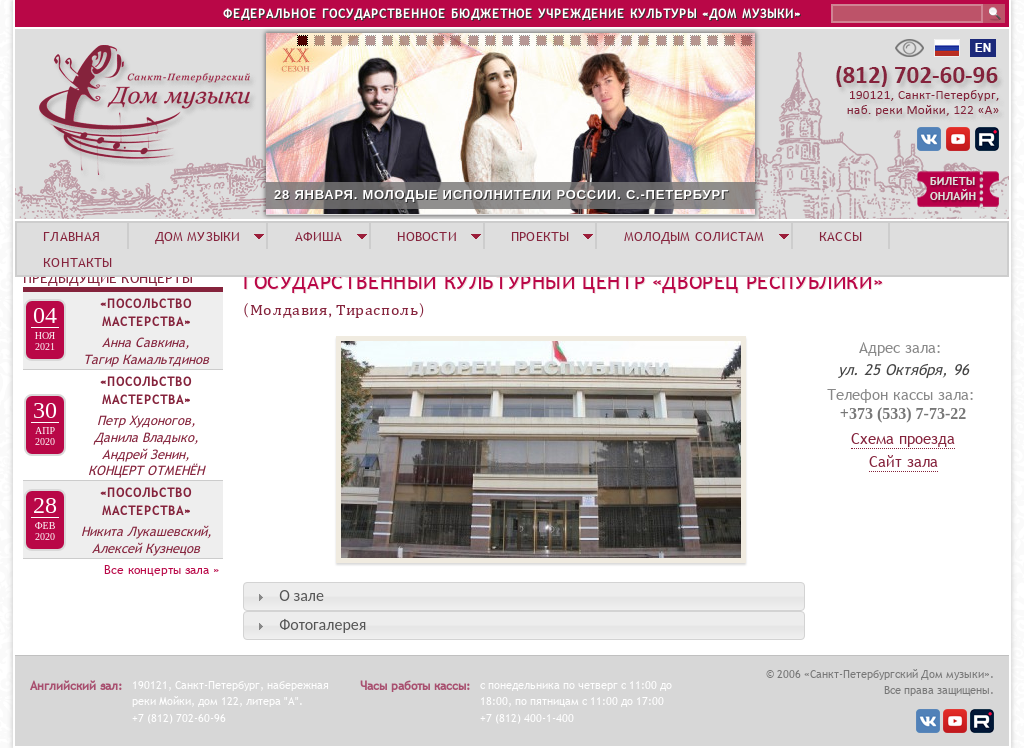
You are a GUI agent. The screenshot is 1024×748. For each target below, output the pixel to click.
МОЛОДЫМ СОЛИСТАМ (694, 236)
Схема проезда (903, 438)
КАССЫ (840, 236)
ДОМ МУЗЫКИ (197, 236)
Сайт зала (903, 461)
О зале (301, 595)
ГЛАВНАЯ (71, 236)
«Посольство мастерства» (146, 313)
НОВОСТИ (427, 236)
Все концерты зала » (161, 570)
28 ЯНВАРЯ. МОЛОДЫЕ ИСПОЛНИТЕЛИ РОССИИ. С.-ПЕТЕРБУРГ (501, 194)
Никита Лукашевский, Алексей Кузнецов (146, 539)
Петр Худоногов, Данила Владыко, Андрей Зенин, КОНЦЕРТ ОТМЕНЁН (146, 445)
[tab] (524, 596)
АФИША (319, 236)
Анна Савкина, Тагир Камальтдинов (146, 350)
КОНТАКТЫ (77, 262)
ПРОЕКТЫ (540, 236)
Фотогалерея (322, 624)
